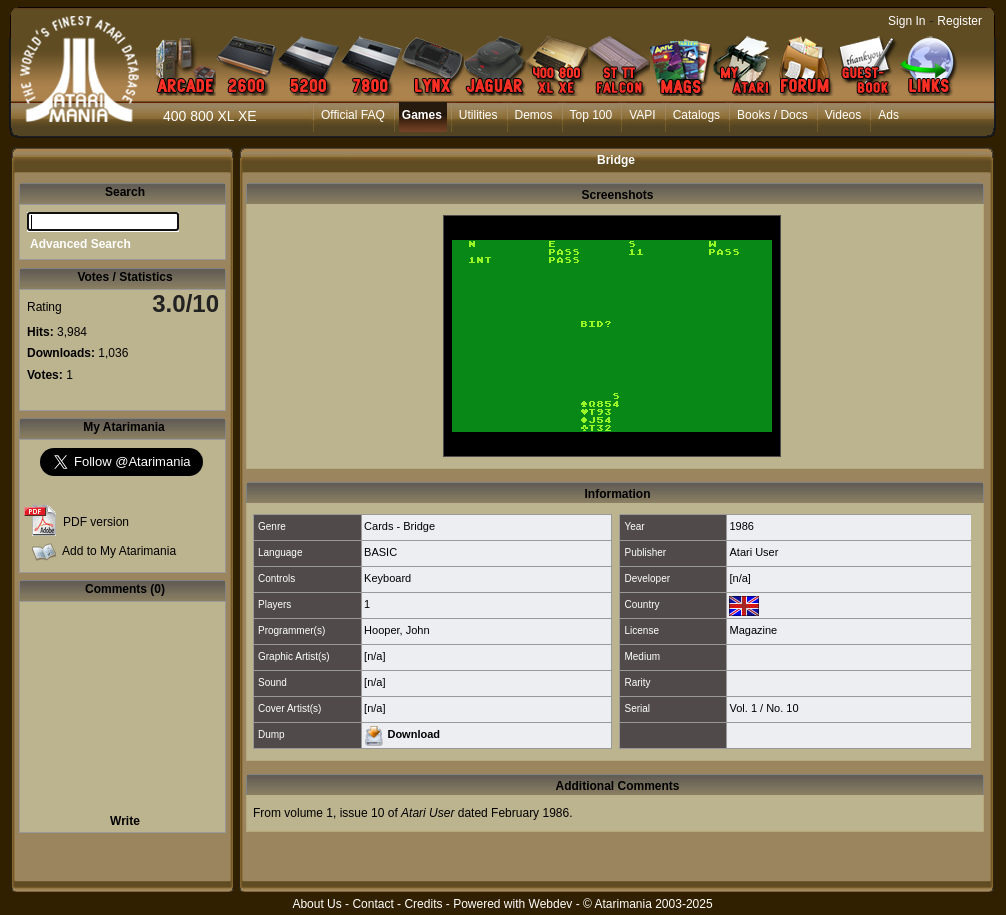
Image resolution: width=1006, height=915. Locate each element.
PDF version (96, 522)
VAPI (642, 115)
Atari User (753, 552)
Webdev (551, 904)
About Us (316, 904)
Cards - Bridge (399, 526)
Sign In (906, 21)
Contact (372, 904)
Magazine (753, 630)
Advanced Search (80, 244)
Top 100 (591, 115)
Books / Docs (772, 115)
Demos (534, 115)
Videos (843, 115)
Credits (423, 904)
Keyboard (387, 578)
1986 (741, 526)
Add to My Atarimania (119, 551)
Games (422, 115)
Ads (888, 115)
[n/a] (739, 578)
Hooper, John (396, 630)
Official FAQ (353, 115)
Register (959, 21)
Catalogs (696, 115)
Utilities (478, 115)
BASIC (380, 552)
